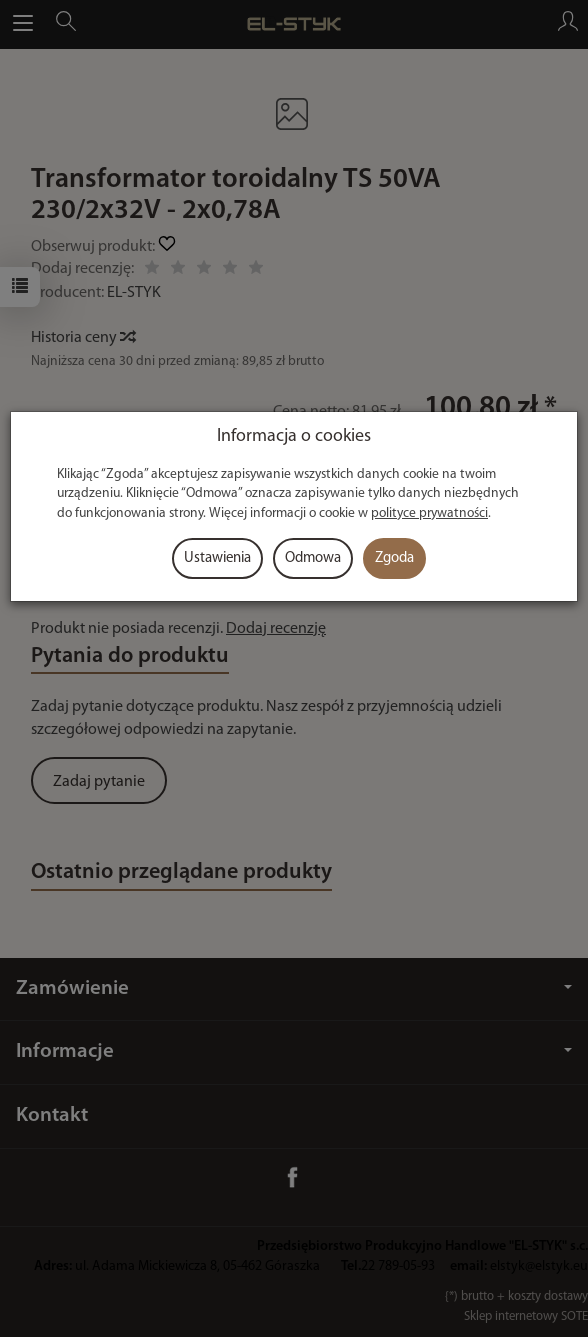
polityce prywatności (429, 513)
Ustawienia (217, 558)
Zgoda (394, 558)
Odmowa (313, 558)
